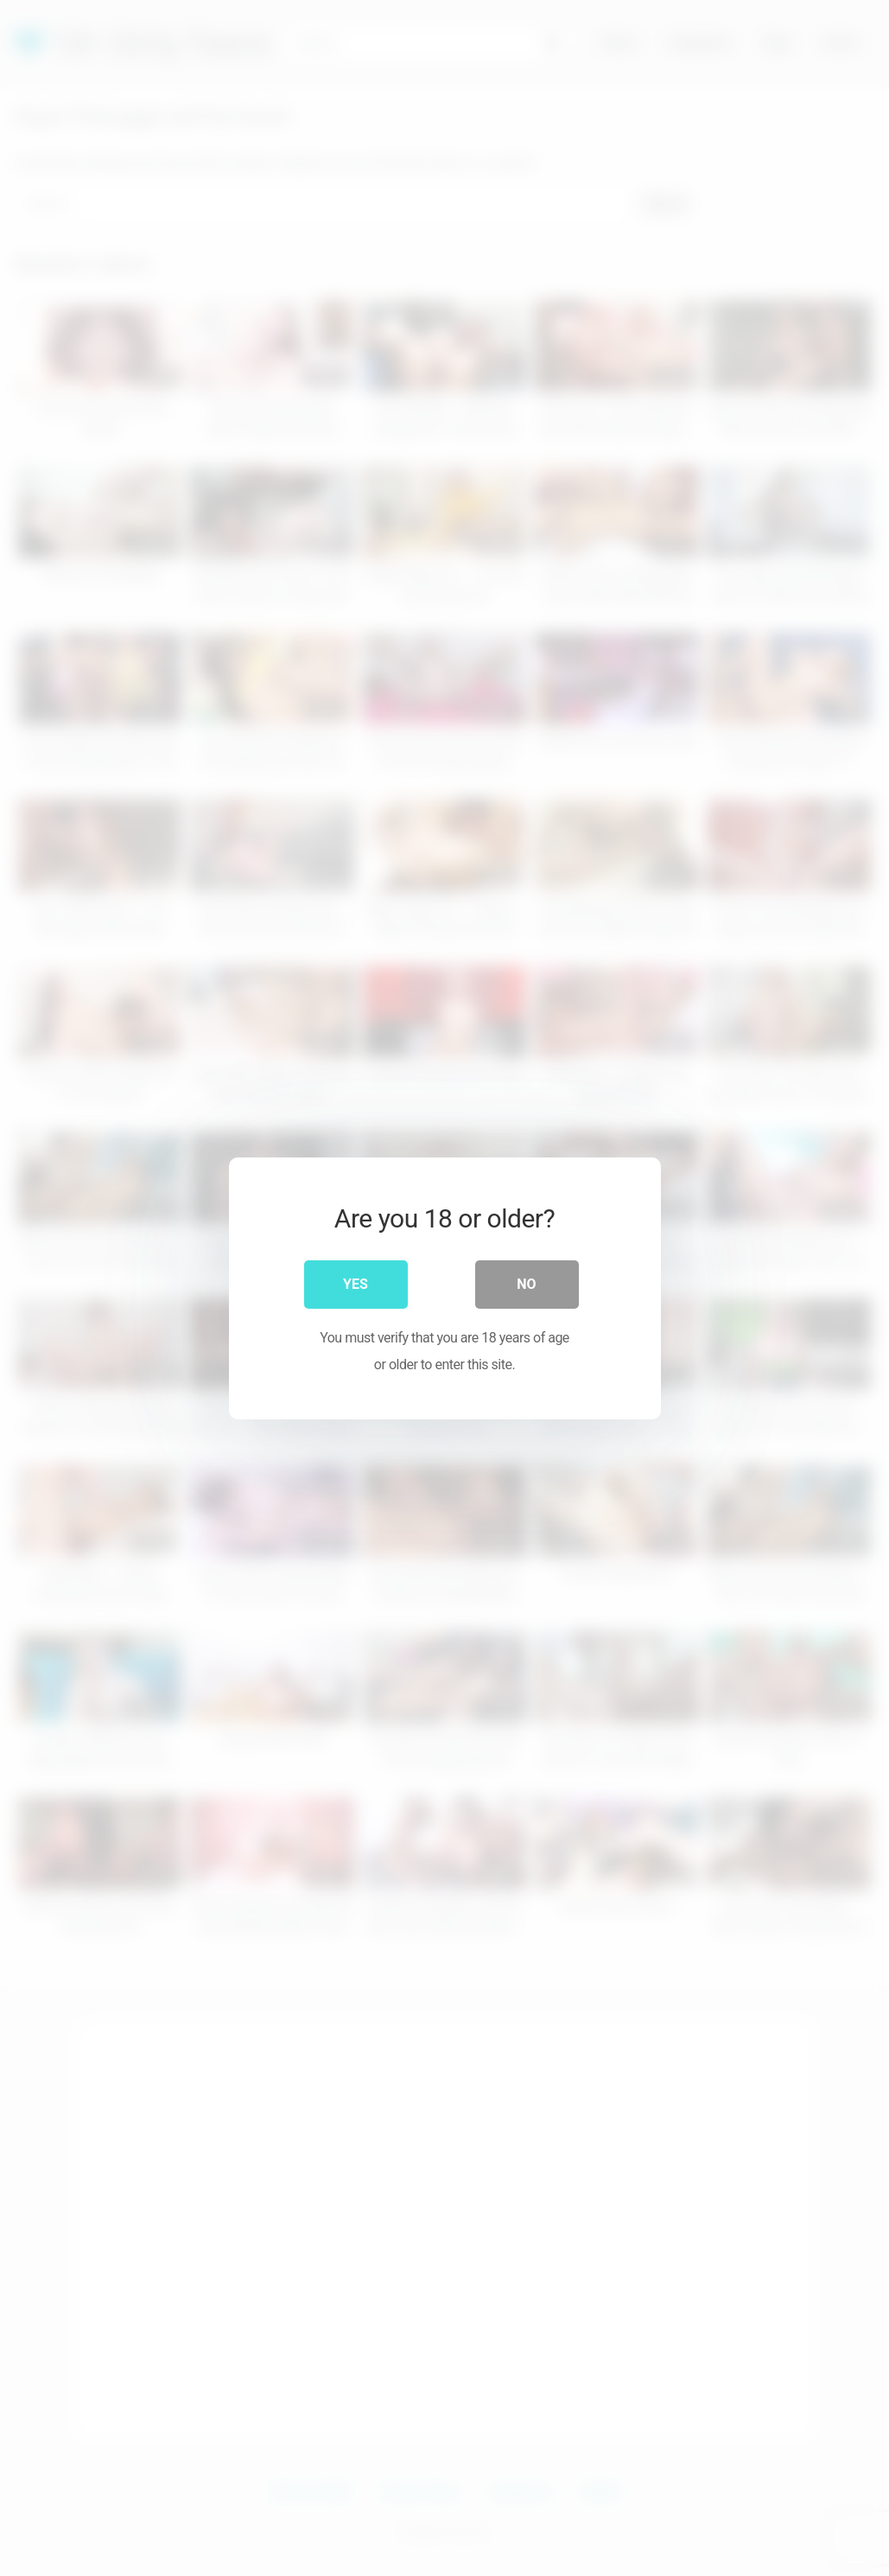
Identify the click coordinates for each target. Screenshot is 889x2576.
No (526, 1283)
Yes (355, 1283)
